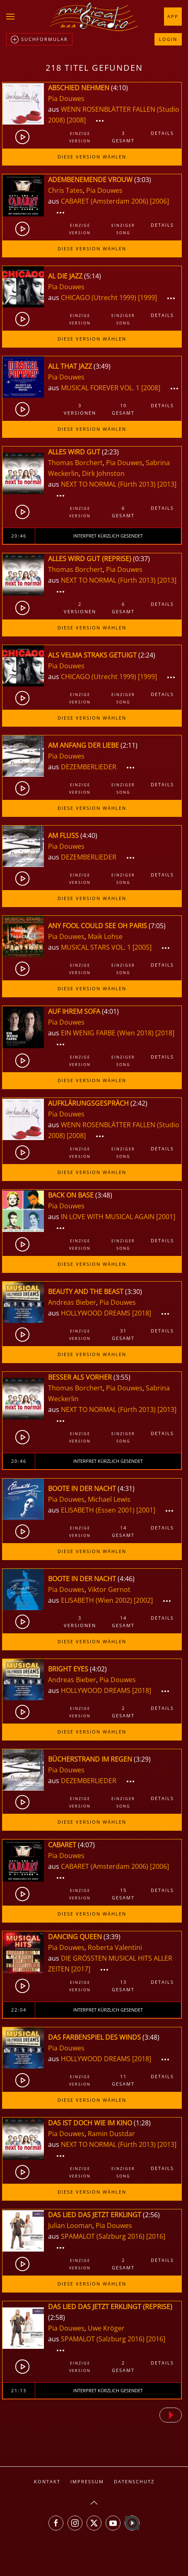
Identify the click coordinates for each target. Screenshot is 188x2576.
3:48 (103, 1195)
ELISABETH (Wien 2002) (96, 1600)
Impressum (87, 2481)
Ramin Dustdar (111, 2133)
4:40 (88, 835)
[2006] (159, 201)
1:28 (142, 2122)
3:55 (122, 1377)
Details (162, 133)
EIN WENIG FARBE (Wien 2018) (107, 1032)
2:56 (151, 2214)
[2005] (142, 947)
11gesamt (123, 2080)
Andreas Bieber (72, 1302)
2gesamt (123, 1712)
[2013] (166, 484)
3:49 (102, 366)
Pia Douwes (66, 98)
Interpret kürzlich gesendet (108, 536)
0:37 (141, 558)
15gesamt (123, 1894)
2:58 (56, 2317)
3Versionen (80, 409)
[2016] (155, 2236)
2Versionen (80, 608)
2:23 (110, 451)
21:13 (19, 2390)
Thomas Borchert (75, 462)
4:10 (119, 87)
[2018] (164, 1032)
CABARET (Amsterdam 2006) (104, 201)
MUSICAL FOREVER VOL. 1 (101, 387)
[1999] (147, 297)
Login (168, 39)
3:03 (142, 179)
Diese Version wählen (92, 157)
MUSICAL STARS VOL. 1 (97, 947)
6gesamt (123, 512)
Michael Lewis (109, 1499)
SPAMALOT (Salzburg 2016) (103, 2236)
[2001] (165, 1216)
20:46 (19, 536)
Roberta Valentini (115, 1947)
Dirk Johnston (103, 473)
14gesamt (123, 1531)
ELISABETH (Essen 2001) (98, 1510)
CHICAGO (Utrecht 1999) (98, 297)
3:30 (133, 1291)
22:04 (19, 2010)
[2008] (76, 120)
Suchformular (39, 40)
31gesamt (123, 1334)
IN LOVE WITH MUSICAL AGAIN (108, 1216)
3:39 (112, 1936)
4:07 (86, 1844)
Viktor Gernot (109, 1589)
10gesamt (123, 409)
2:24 (146, 655)
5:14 (92, 276)
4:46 (126, 1578)
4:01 (110, 1011)
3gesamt (123, 137)
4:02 (98, 1668)
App (172, 16)
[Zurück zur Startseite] (94, 16)
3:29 (142, 1759)
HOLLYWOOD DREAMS (96, 1313)
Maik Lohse (105, 936)
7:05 (157, 925)
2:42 (139, 1103)
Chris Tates (65, 190)
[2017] (80, 1968)
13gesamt (123, 1986)
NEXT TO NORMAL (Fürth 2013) (108, 484)
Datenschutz (134, 2481)
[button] (10, 16)
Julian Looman (70, 2225)
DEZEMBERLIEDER (89, 766)
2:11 (129, 745)
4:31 (126, 1488)
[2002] (143, 1600)
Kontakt (47, 2481)
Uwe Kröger (106, 2328)
